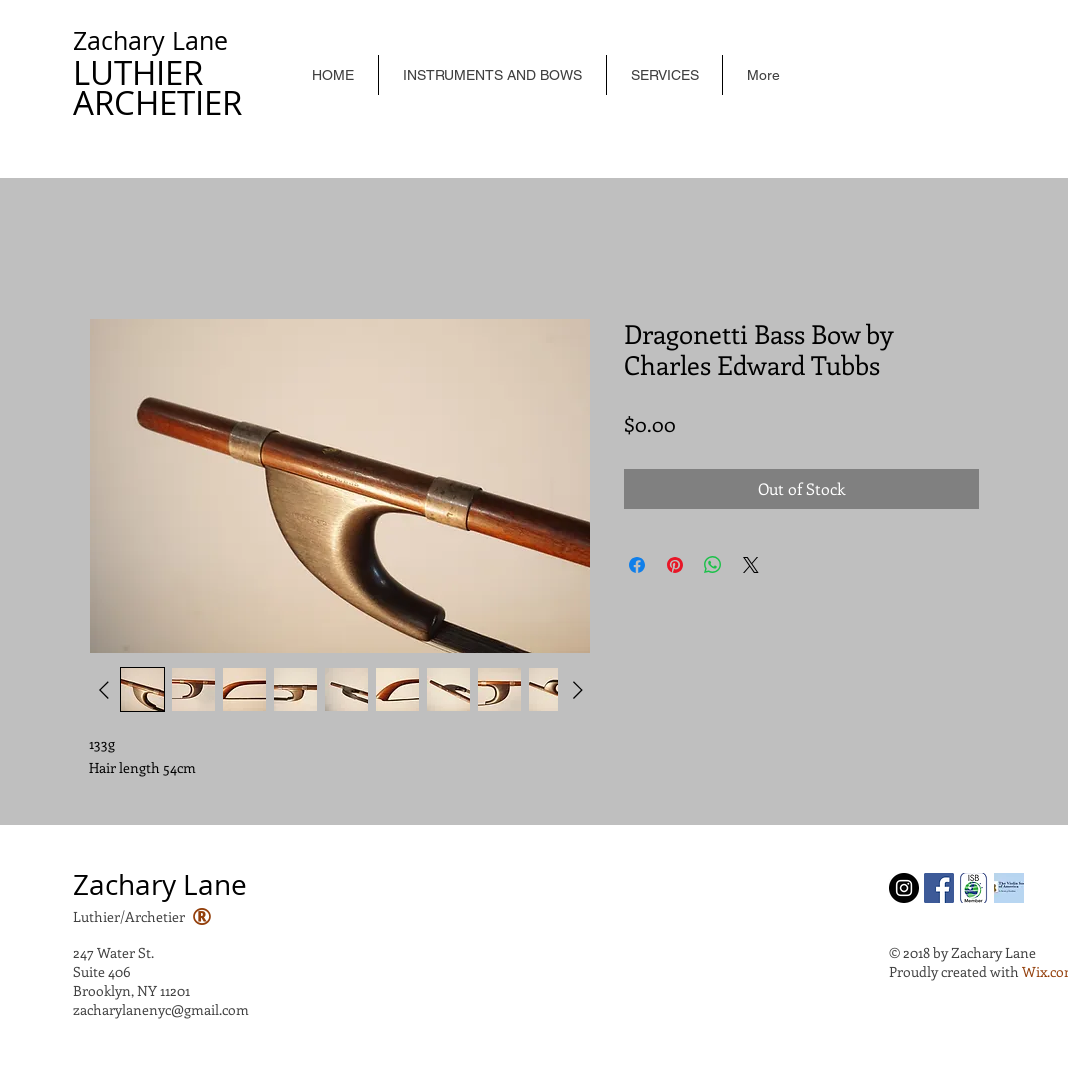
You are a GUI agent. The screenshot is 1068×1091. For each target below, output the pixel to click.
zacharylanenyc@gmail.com (161, 1009)
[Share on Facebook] (637, 565)
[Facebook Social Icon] (939, 888)
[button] (492, 75)
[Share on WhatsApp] (713, 565)
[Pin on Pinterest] (675, 565)
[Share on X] (751, 565)
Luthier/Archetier (129, 916)
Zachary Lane (150, 40)
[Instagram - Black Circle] (904, 888)
